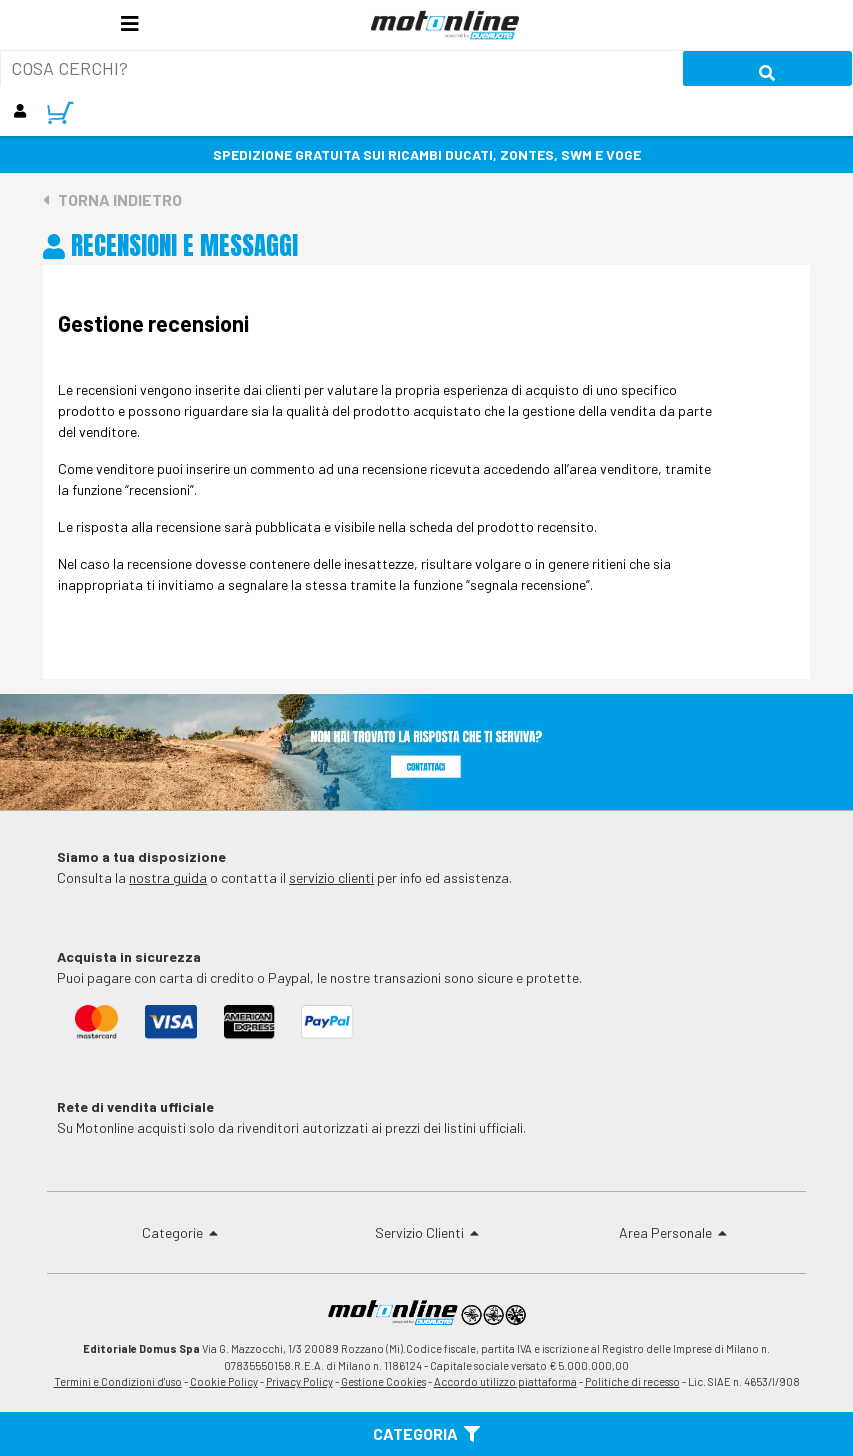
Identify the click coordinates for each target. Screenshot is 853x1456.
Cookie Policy (224, 1381)
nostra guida (168, 877)
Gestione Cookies (383, 1381)
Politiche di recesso (632, 1381)
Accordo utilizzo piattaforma (505, 1381)
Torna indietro (112, 199)
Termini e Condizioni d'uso (118, 1381)
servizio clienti (331, 877)
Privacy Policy (299, 1381)
